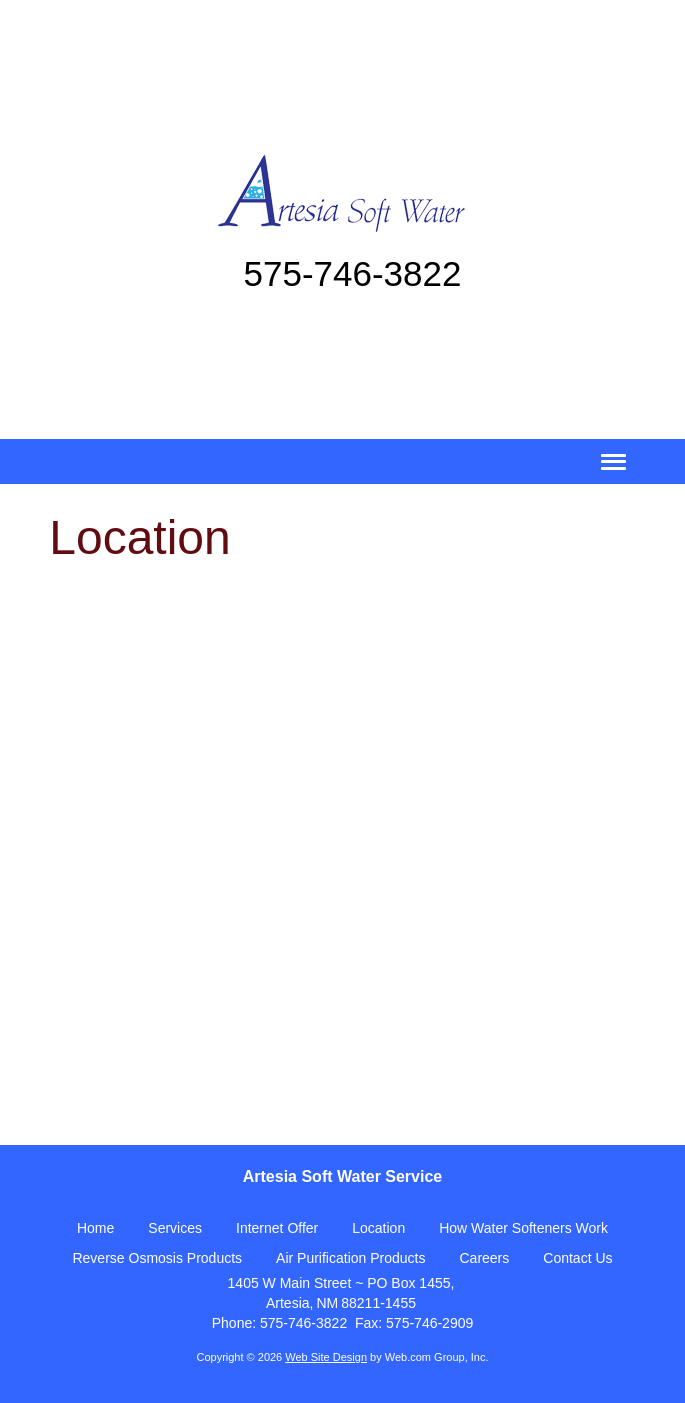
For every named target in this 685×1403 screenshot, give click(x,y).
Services (175, 1228)
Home (95, 1228)
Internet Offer (277, 1228)
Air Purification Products (350, 1258)
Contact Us (577, 1258)
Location (378, 1228)
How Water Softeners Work (523, 1228)
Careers (484, 1258)
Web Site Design (326, 1357)
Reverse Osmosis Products (157, 1258)
